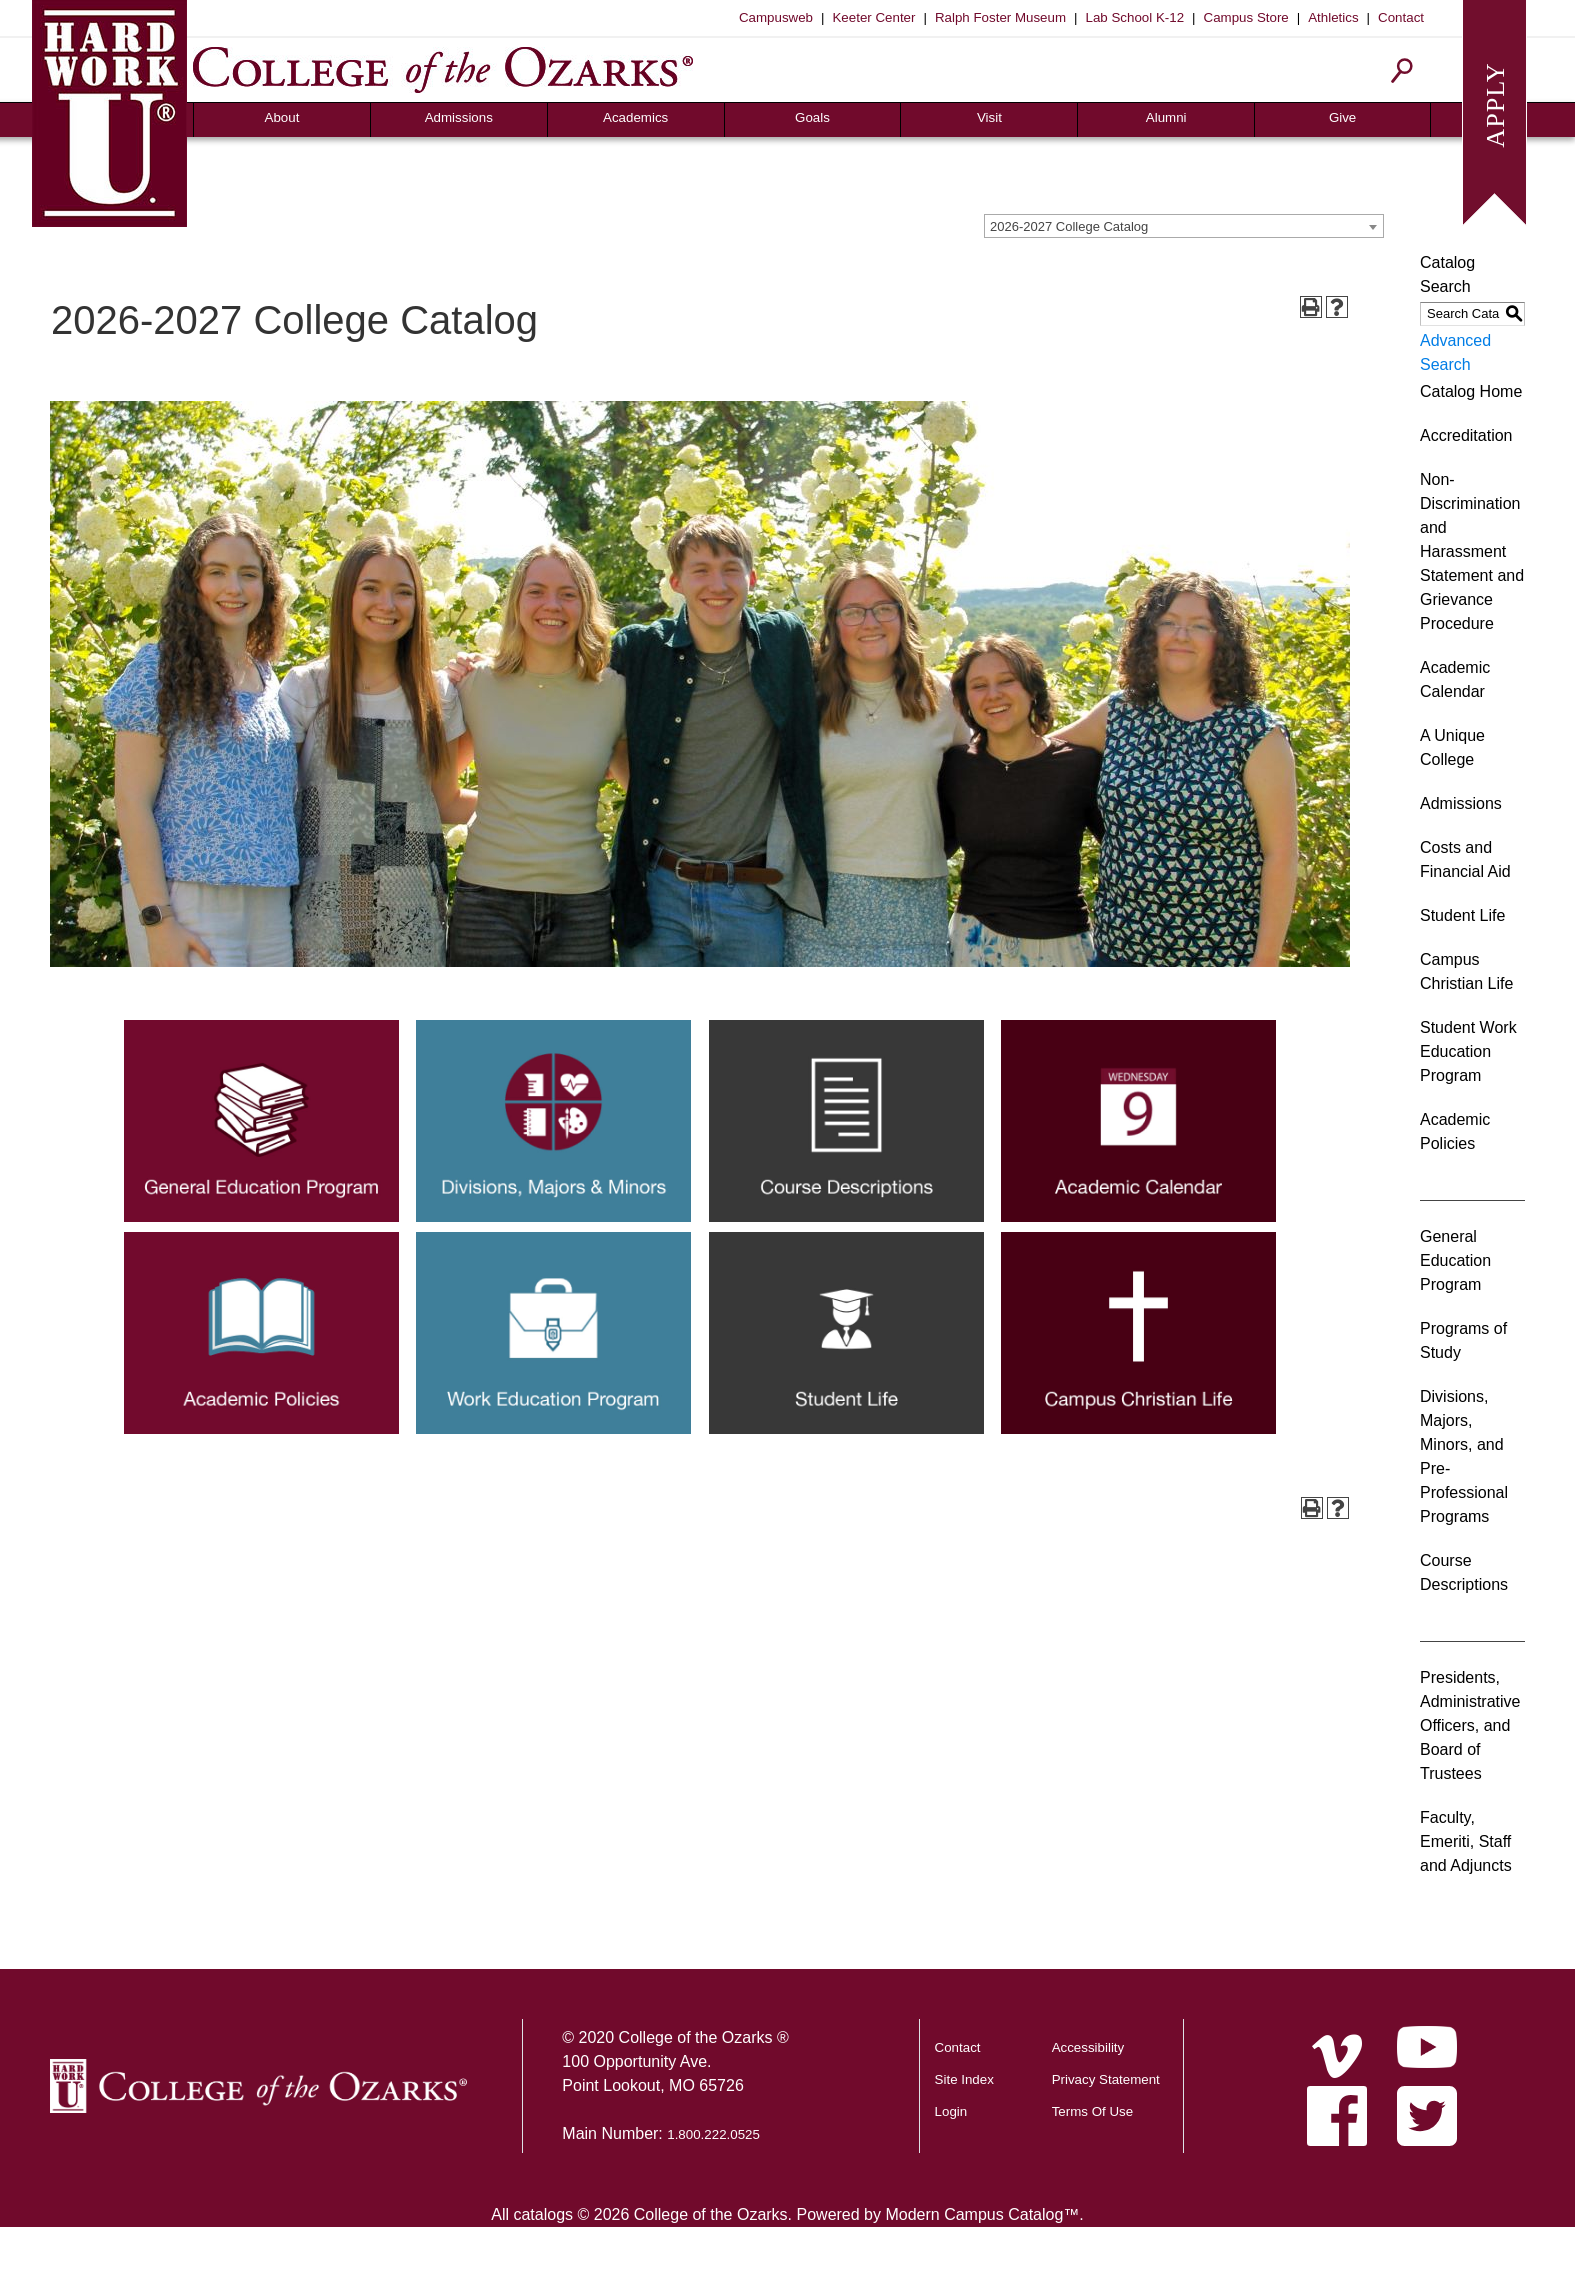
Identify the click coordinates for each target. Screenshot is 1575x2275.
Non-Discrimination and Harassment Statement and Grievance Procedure (1472, 551)
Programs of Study (1463, 1340)
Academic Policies (1455, 1131)
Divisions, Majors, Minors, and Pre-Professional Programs (1464, 1456)
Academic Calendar (1455, 679)
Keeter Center (873, 17)
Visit (989, 117)
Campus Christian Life (1466, 971)
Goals (812, 117)
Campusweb (776, 17)
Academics (635, 117)
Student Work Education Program (1468, 1051)
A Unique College (1452, 747)
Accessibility (1088, 2047)
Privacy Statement (1106, 2079)
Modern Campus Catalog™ (982, 2214)
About (282, 117)
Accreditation (1466, 435)
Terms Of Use (1092, 2111)
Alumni (1166, 117)
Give (1342, 117)
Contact (1401, 17)
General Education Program (1455, 1260)
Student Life (1462, 915)
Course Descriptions (1464, 1572)
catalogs (543, 2214)
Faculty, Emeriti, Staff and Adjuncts (1466, 1841)
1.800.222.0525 (713, 2134)
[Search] (1402, 70)
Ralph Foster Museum (1000, 17)
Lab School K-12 (1135, 17)
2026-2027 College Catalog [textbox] (1069, 226)
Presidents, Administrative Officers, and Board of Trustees (1470, 1725)
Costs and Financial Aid (1465, 859)
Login (951, 2111)
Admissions (459, 117)
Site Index (964, 2079)
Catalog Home (1471, 391)
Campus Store (1246, 17)
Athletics (1333, 17)
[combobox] (1184, 226)
